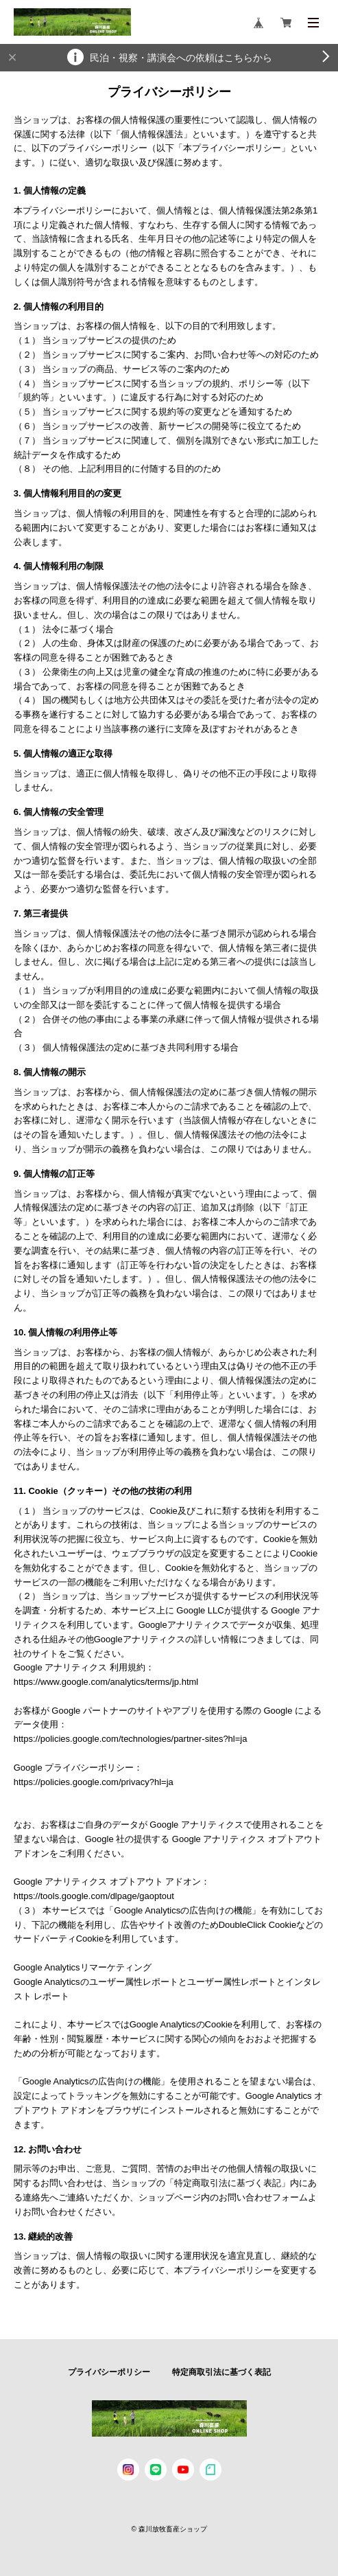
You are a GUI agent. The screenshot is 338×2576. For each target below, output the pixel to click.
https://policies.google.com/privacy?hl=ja (93, 1782)
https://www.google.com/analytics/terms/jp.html (106, 1682)
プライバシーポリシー (109, 2372)
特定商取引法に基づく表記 (221, 2372)
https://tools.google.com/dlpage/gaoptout (94, 1896)
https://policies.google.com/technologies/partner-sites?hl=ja (131, 1739)
